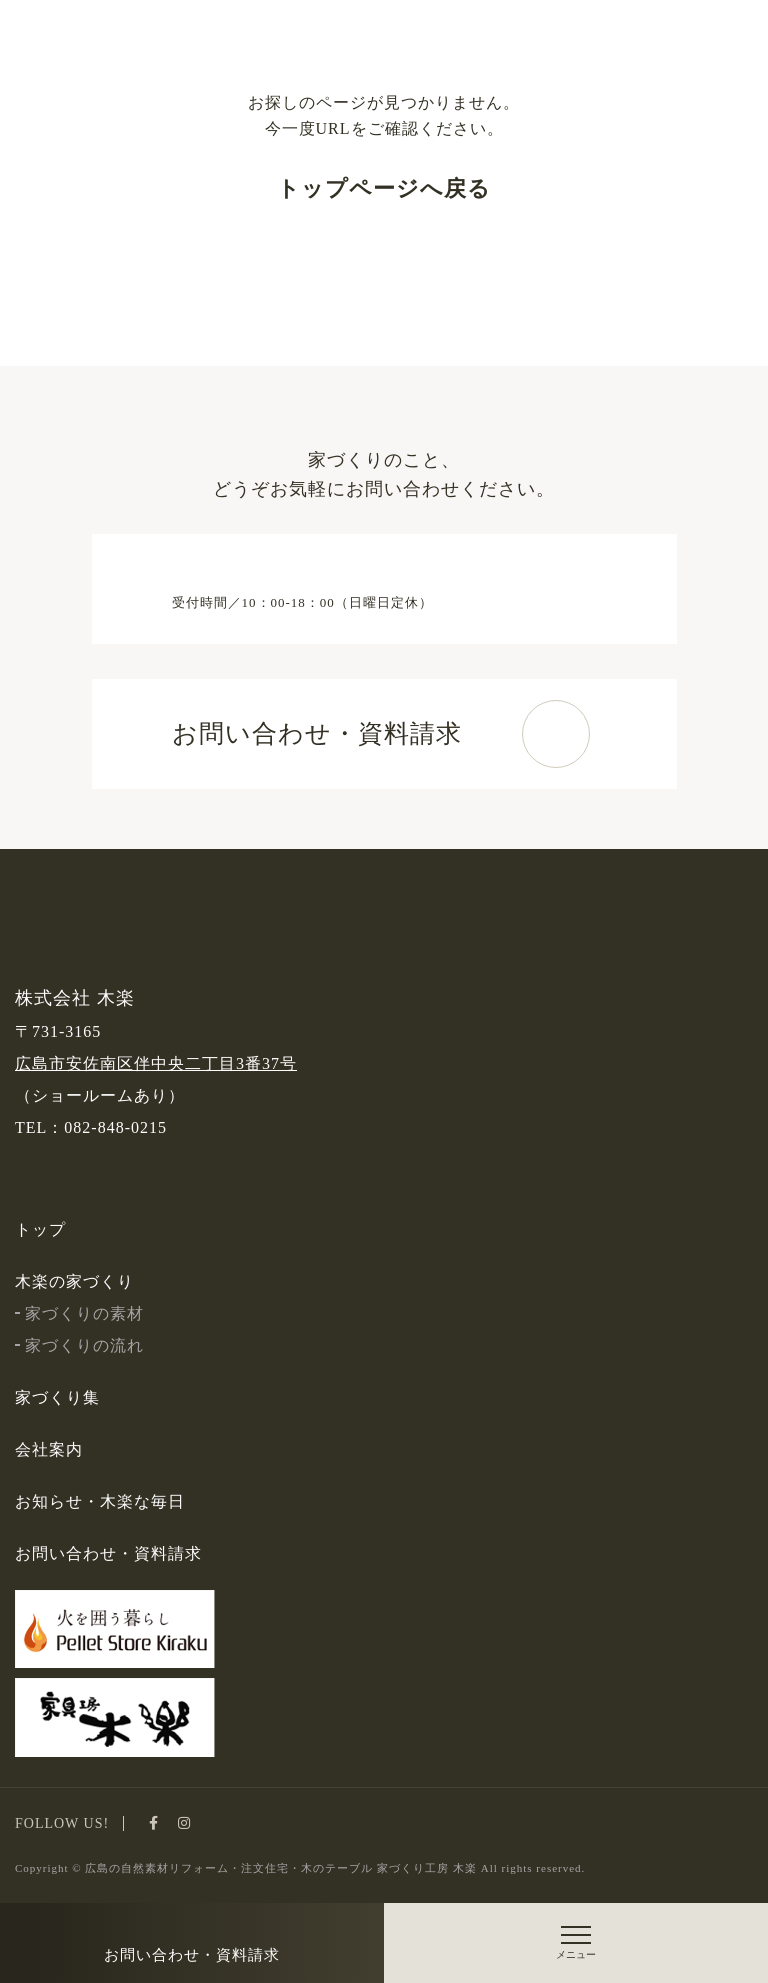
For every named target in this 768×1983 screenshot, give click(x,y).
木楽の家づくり (74, 1281)
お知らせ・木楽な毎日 (100, 1501)
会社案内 (49, 1449)
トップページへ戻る (384, 188)
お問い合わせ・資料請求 (192, 1955)
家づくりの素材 (79, 1313)
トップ (40, 1229)
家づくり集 (57, 1397)
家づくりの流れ (79, 1345)
